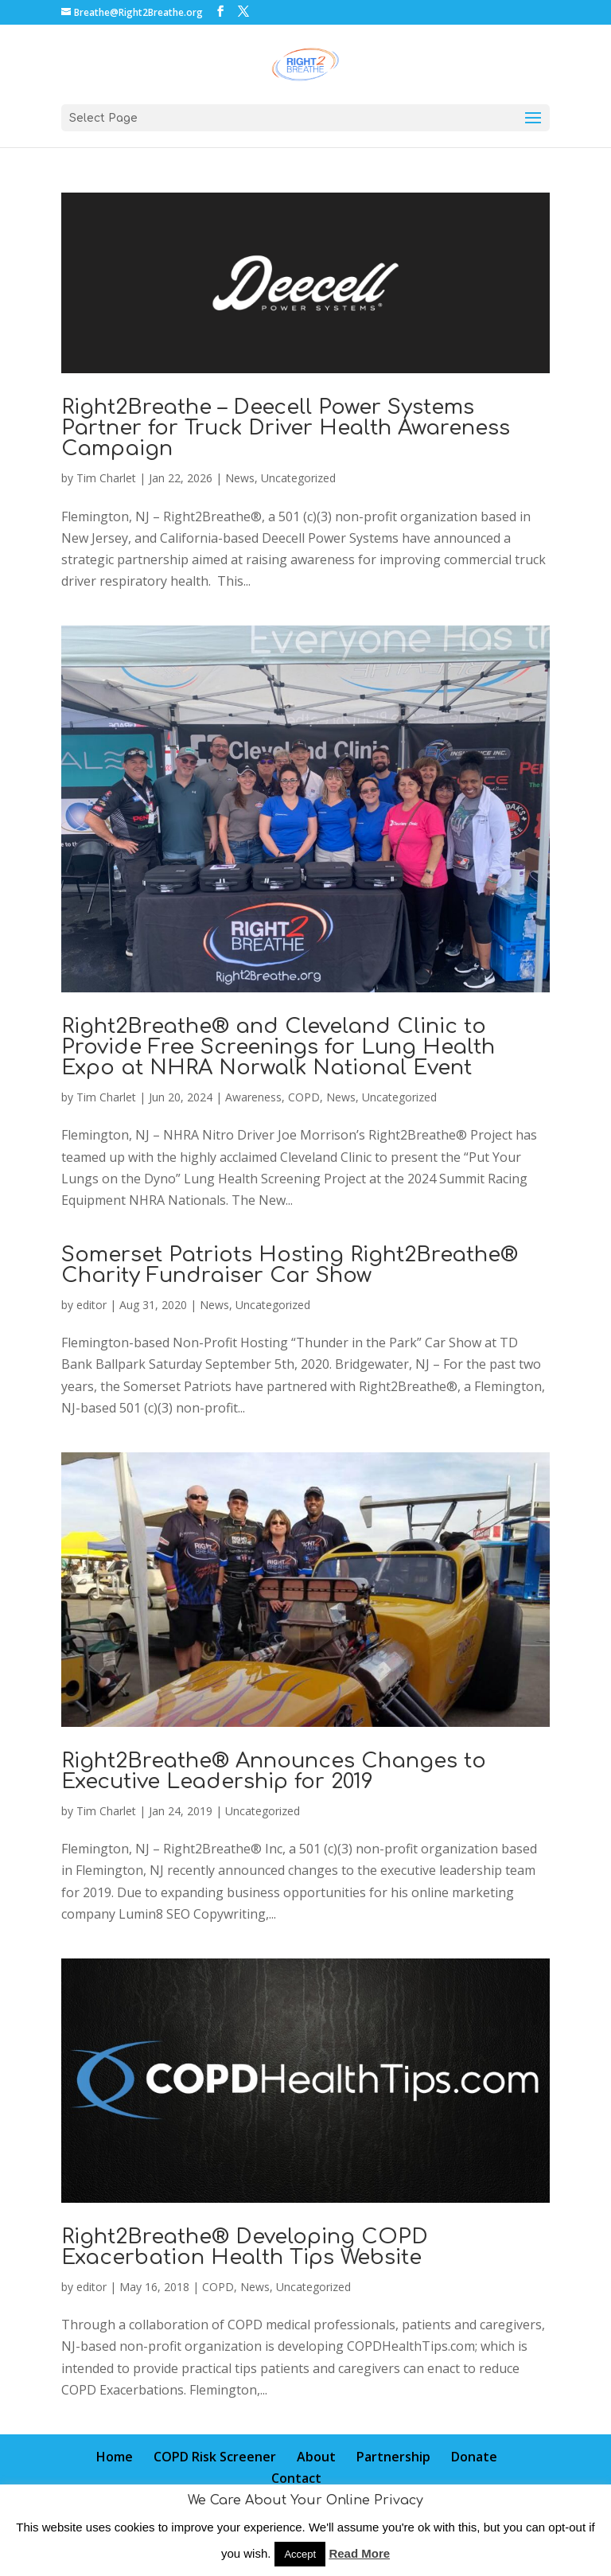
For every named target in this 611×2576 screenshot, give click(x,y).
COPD (304, 1097)
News (240, 477)
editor (91, 1304)
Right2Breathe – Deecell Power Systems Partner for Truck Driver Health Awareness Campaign (285, 428)
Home (114, 2456)
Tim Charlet (106, 477)
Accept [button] (300, 2554)
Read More (359, 2553)
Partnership (393, 2456)
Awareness (253, 1097)
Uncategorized (298, 477)
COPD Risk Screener (215, 2456)
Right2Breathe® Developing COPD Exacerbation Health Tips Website (244, 2247)
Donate (474, 2456)
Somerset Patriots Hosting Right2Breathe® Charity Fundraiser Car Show (289, 1265)
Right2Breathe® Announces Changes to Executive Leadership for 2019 (273, 1771)
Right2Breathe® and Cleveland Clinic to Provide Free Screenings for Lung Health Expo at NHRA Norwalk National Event (278, 1047)
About (316, 2456)
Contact (296, 2478)
